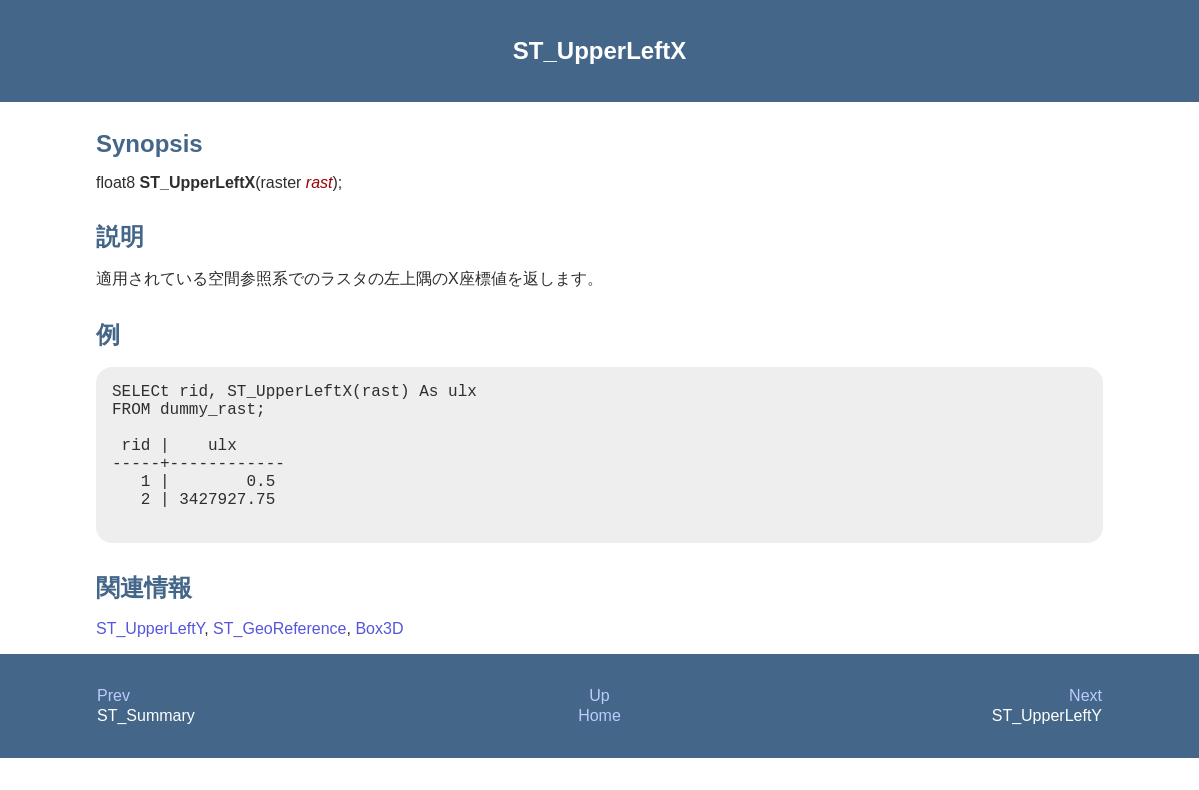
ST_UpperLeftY (150, 660)
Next (1085, 727)
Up (599, 727)
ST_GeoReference (279, 660)
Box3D (379, 660)
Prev (113, 727)
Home (599, 747)
